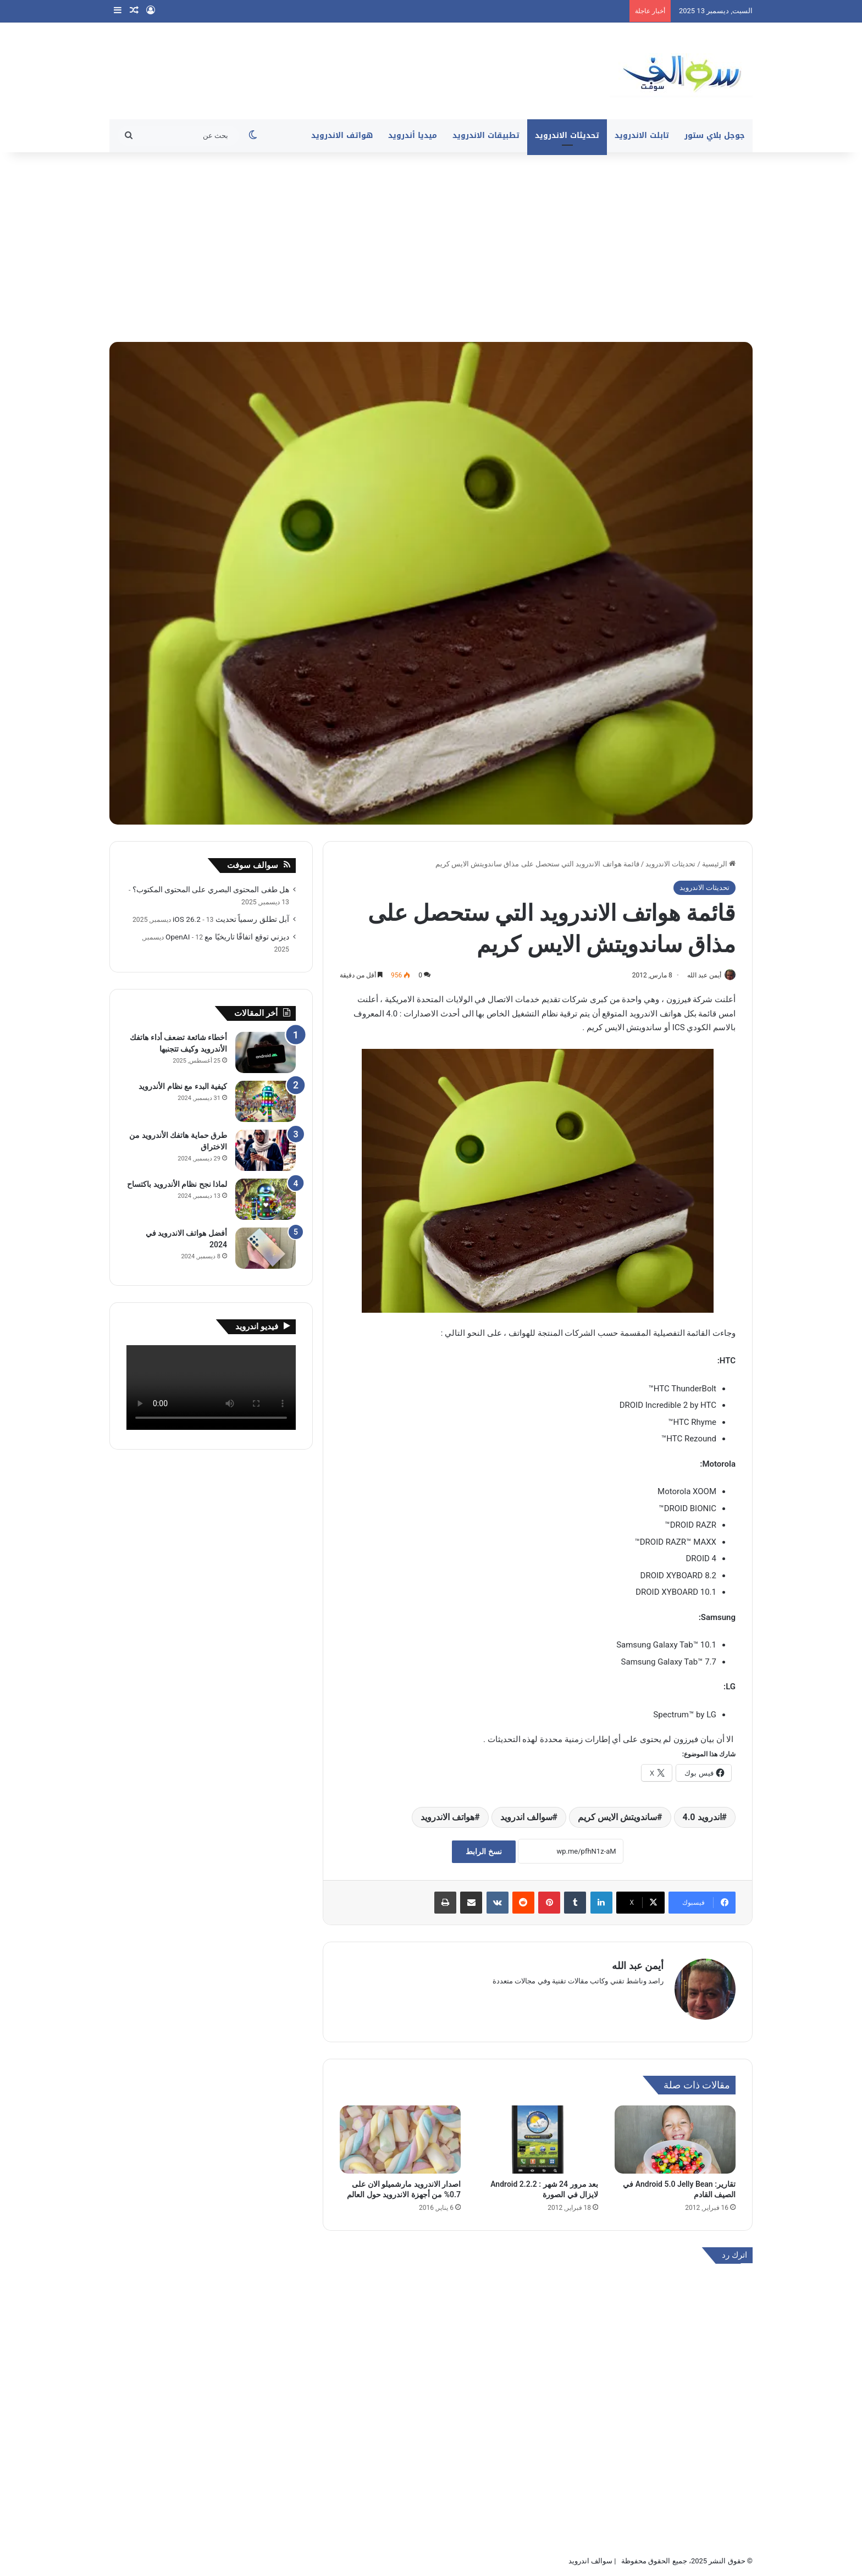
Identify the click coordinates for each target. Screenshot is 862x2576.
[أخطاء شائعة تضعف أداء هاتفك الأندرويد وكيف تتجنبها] (265, 1052)
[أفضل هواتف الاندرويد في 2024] (265, 1248)
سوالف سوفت (252, 865)
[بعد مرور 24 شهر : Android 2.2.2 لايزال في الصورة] (537, 2134)
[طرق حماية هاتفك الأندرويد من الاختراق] (265, 1150)
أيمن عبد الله (699, 975)
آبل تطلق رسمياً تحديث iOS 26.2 (231, 919)
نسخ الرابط (483, 1852)
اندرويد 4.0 (702, 1818)
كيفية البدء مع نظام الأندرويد (183, 1086)
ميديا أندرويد (412, 135)
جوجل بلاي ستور (714, 135)
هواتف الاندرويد (342, 135)
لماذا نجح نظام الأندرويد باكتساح (177, 1184)
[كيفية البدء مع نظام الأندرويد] (265, 1101)
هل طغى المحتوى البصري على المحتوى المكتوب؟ (210, 889)
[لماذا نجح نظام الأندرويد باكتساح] (265, 1199)
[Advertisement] (431, 246)
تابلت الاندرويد (642, 135)
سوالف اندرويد (526, 1818)
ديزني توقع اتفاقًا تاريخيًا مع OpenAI (227, 936)
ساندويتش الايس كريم (617, 1818)
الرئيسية (719, 864)
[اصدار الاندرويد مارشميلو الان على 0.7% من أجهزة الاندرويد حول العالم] (400, 2134)
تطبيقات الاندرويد (486, 135)
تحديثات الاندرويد (567, 135)
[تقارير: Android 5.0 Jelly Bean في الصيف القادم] (675, 2134)
